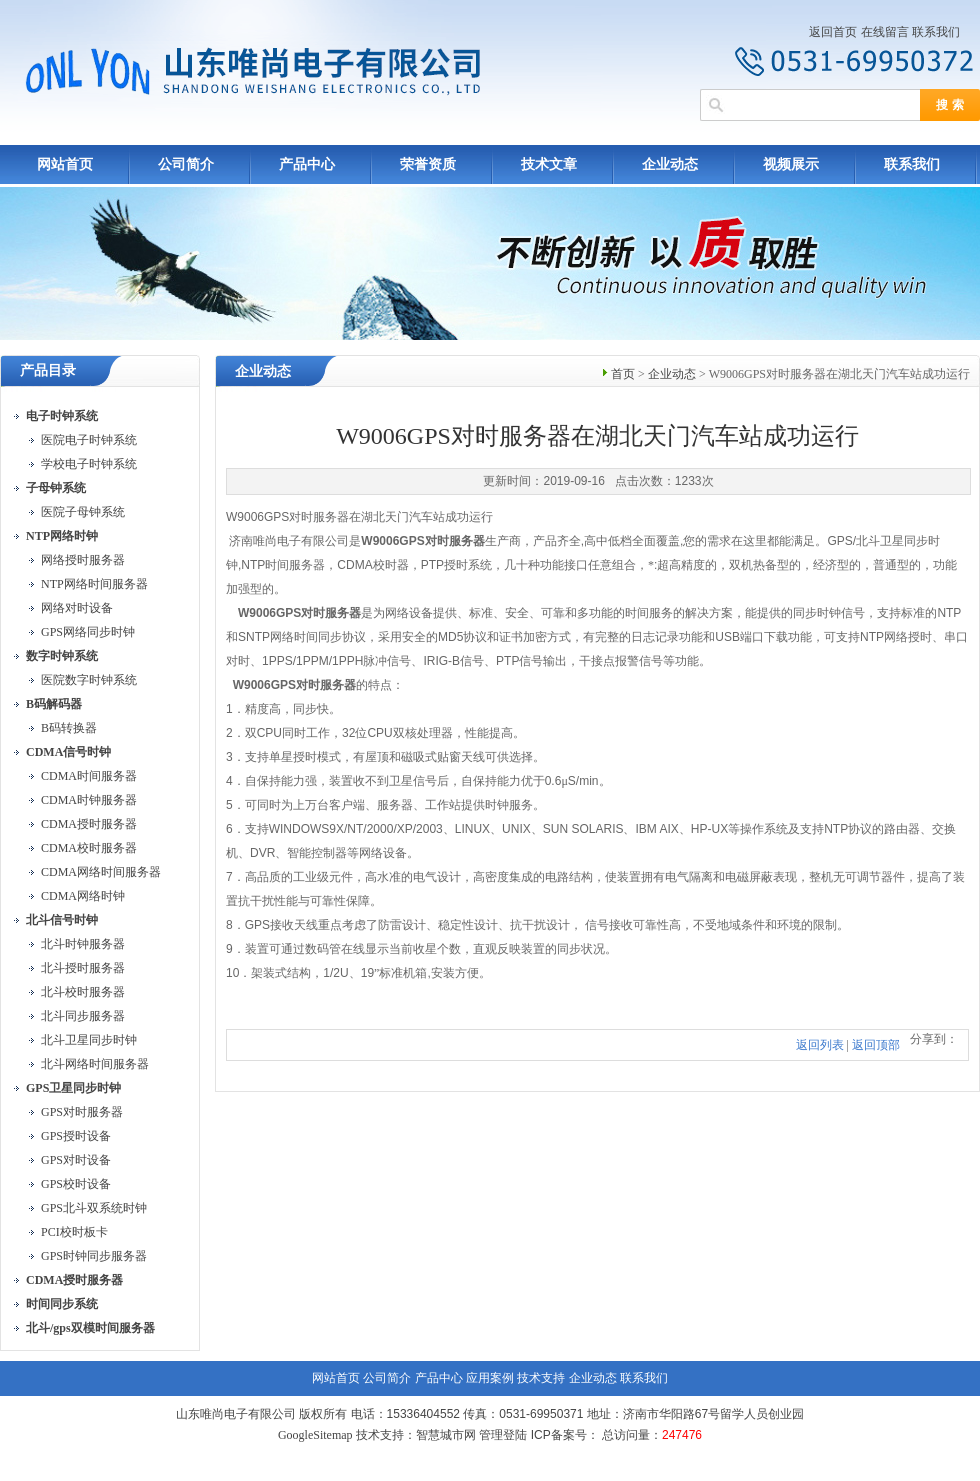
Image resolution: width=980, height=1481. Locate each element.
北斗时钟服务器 (83, 944)
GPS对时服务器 (82, 1112)
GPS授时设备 (76, 1136)
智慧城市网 (446, 1435)
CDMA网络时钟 (83, 896)
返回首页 (833, 32)
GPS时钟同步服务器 (94, 1256)
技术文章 (549, 164)
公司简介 (186, 164)
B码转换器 (69, 728)
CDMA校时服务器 (89, 848)
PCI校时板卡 (74, 1232)
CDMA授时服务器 (89, 824)
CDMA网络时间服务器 (101, 872)
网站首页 (65, 164)
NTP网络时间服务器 (94, 584)
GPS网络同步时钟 (88, 632)
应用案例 (490, 1378)
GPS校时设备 (76, 1184)
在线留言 (885, 32)
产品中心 (307, 164)
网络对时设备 (77, 608)
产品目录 (48, 370)
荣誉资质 (428, 164)
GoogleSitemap (315, 1435)
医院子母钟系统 (83, 512)
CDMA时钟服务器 (89, 800)
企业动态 (670, 164)
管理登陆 (503, 1435)
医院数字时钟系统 (89, 680)
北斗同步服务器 (83, 1016)
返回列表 (820, 1045)
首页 (623, 374)
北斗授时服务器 (83, 968)
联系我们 (936, 32)
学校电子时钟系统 (89, 464)
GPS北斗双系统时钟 (94, 1208)
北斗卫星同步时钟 (89, 1040)
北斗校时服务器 (83, 992)
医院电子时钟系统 (89, 440)
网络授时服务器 (83, 560)
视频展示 (791, 164)
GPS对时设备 (76, 1160)
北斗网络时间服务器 (95, 1064)
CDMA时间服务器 (89, 776)
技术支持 (541, 1378)
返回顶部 (876, 1045)
